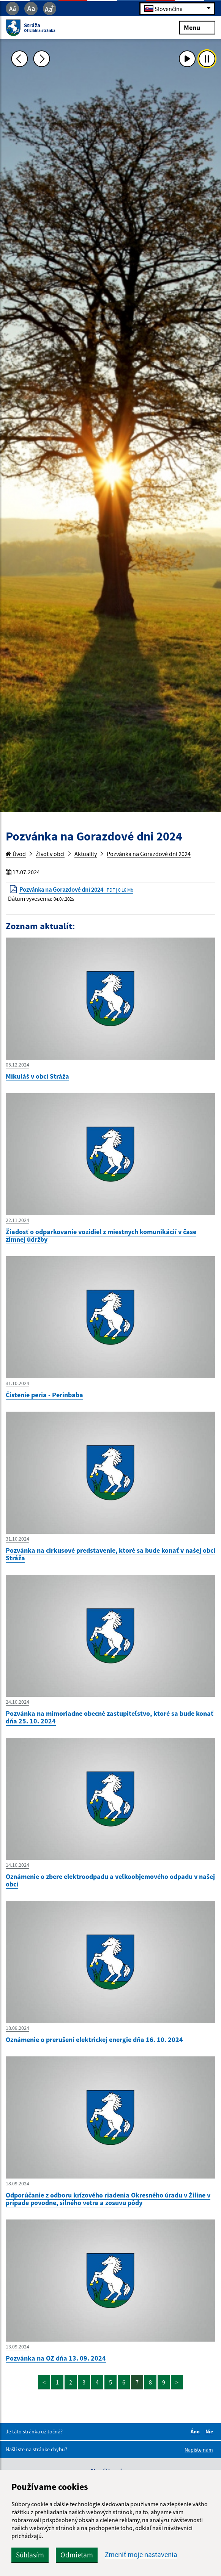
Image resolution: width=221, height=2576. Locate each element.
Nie (210, 2431)
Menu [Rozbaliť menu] (197, 27)
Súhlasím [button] (30, 2554)
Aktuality (85, 854)
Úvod (16, 854)
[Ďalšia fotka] (41, 58)
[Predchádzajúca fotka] (19, 58)
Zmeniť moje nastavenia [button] (141, 2554)
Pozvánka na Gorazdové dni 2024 (149, 854)
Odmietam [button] (76, 2554)
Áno (196, 2431)
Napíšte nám (199, 2449)
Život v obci (50, 854)
